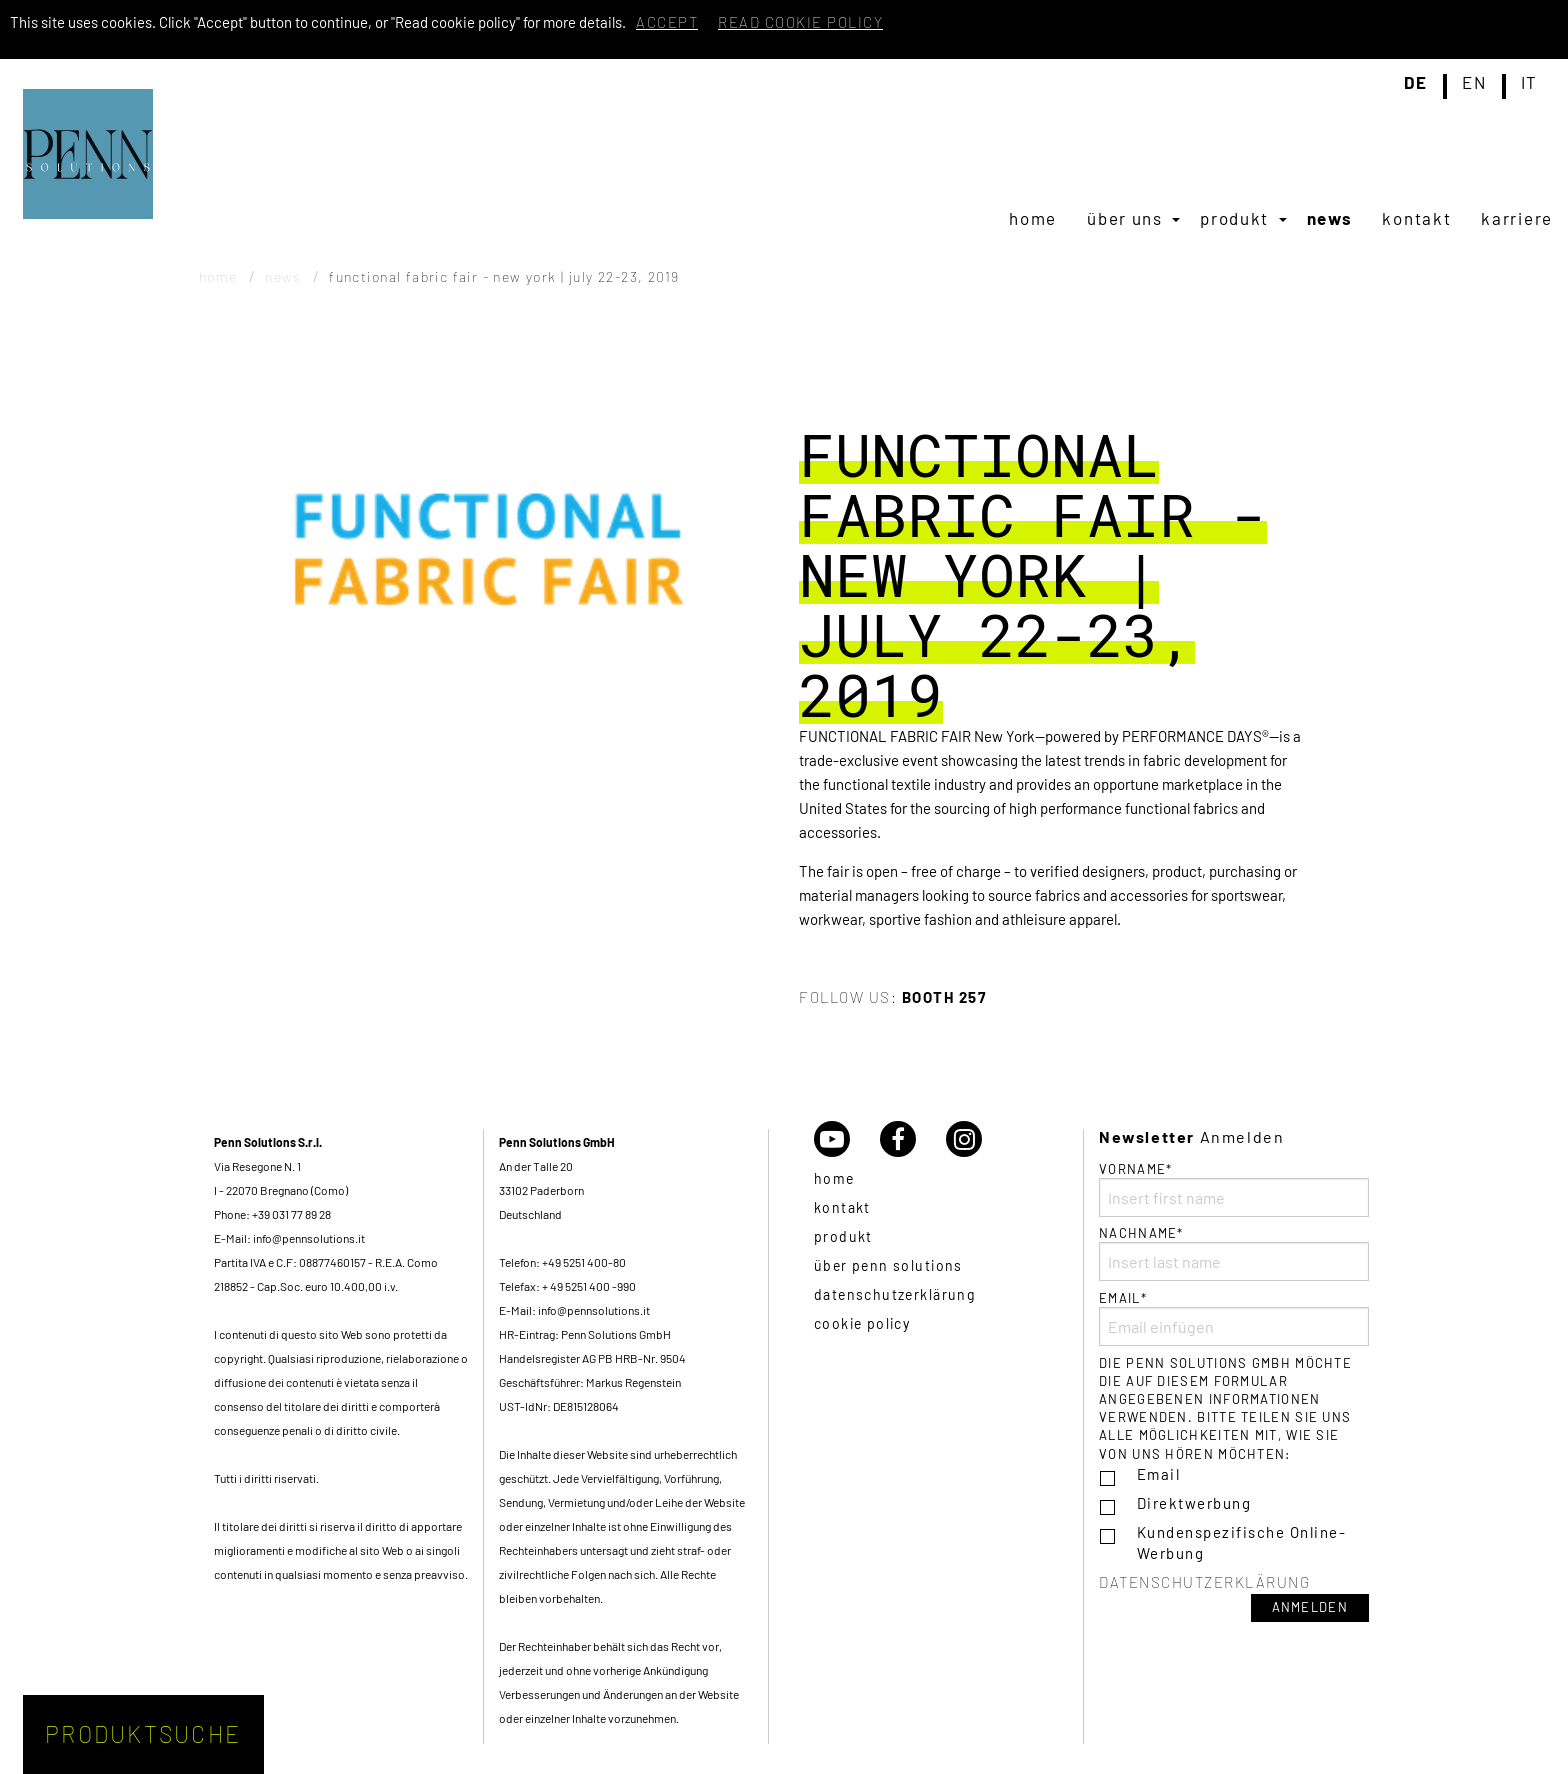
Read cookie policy (800, 22)
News (1330, 218)
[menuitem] (1033, 218)
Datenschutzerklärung (894, 1294)
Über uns (1125, 218)
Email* (1234, 1318)
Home (1033, 218)
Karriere (1517, 218)
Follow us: (892, 997)
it (1529, 83)
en (1474, 83)
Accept (667, 22)
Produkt (1234, 218)
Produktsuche (143, 1734)
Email (1159, 1474)
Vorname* (1234, 1189)
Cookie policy (862, 1323)
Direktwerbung (1194, 1503)
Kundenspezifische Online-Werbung (1242, 1542)
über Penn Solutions (888, 1265)
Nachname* (1234, 1253)
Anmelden (1310, 1607)
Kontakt (1416, 218)
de (1416, 83)
